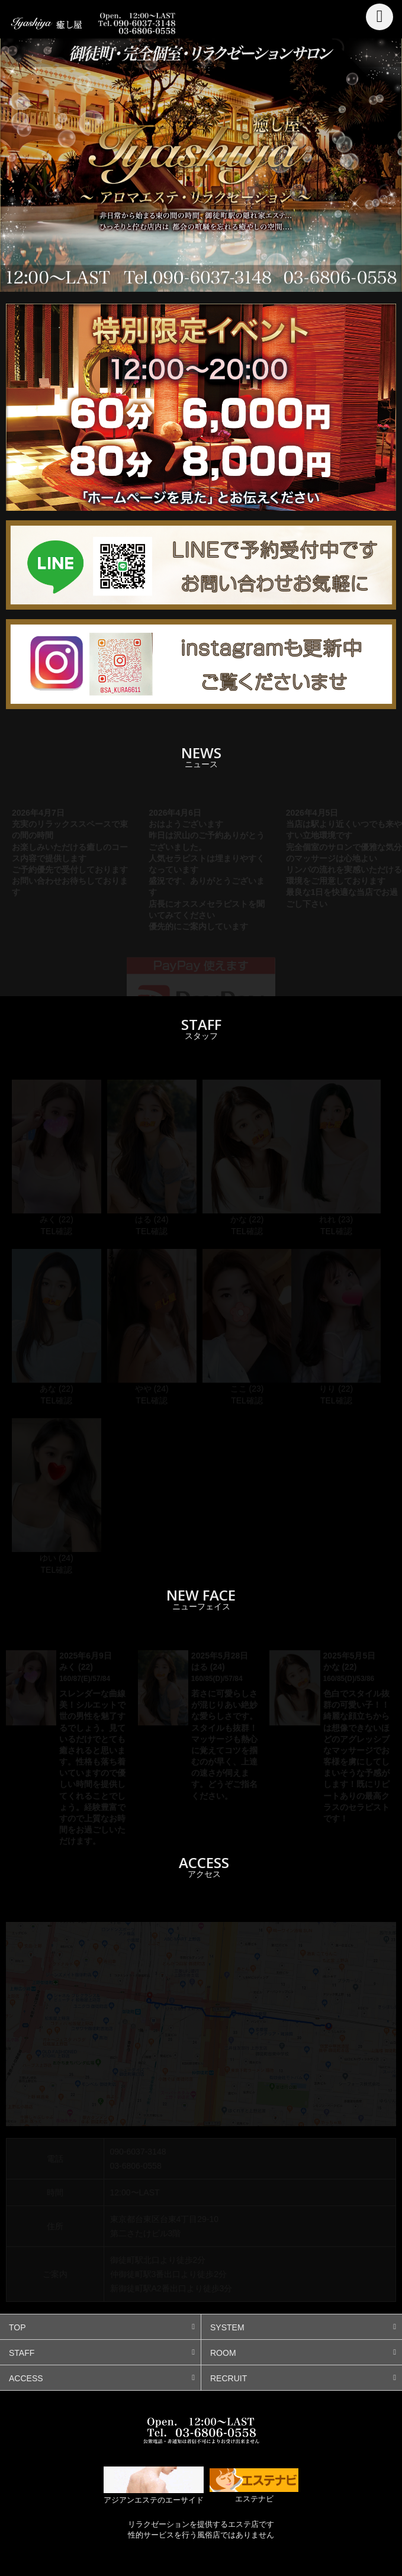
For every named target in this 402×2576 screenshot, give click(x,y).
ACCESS (26, 2378)
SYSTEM (227, 2327)
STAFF (21, 2353)
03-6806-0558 (136, 2166)
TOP (17, 2327)
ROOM (223, 2353)
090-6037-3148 (138, 2151)
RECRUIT (228, 2378)
